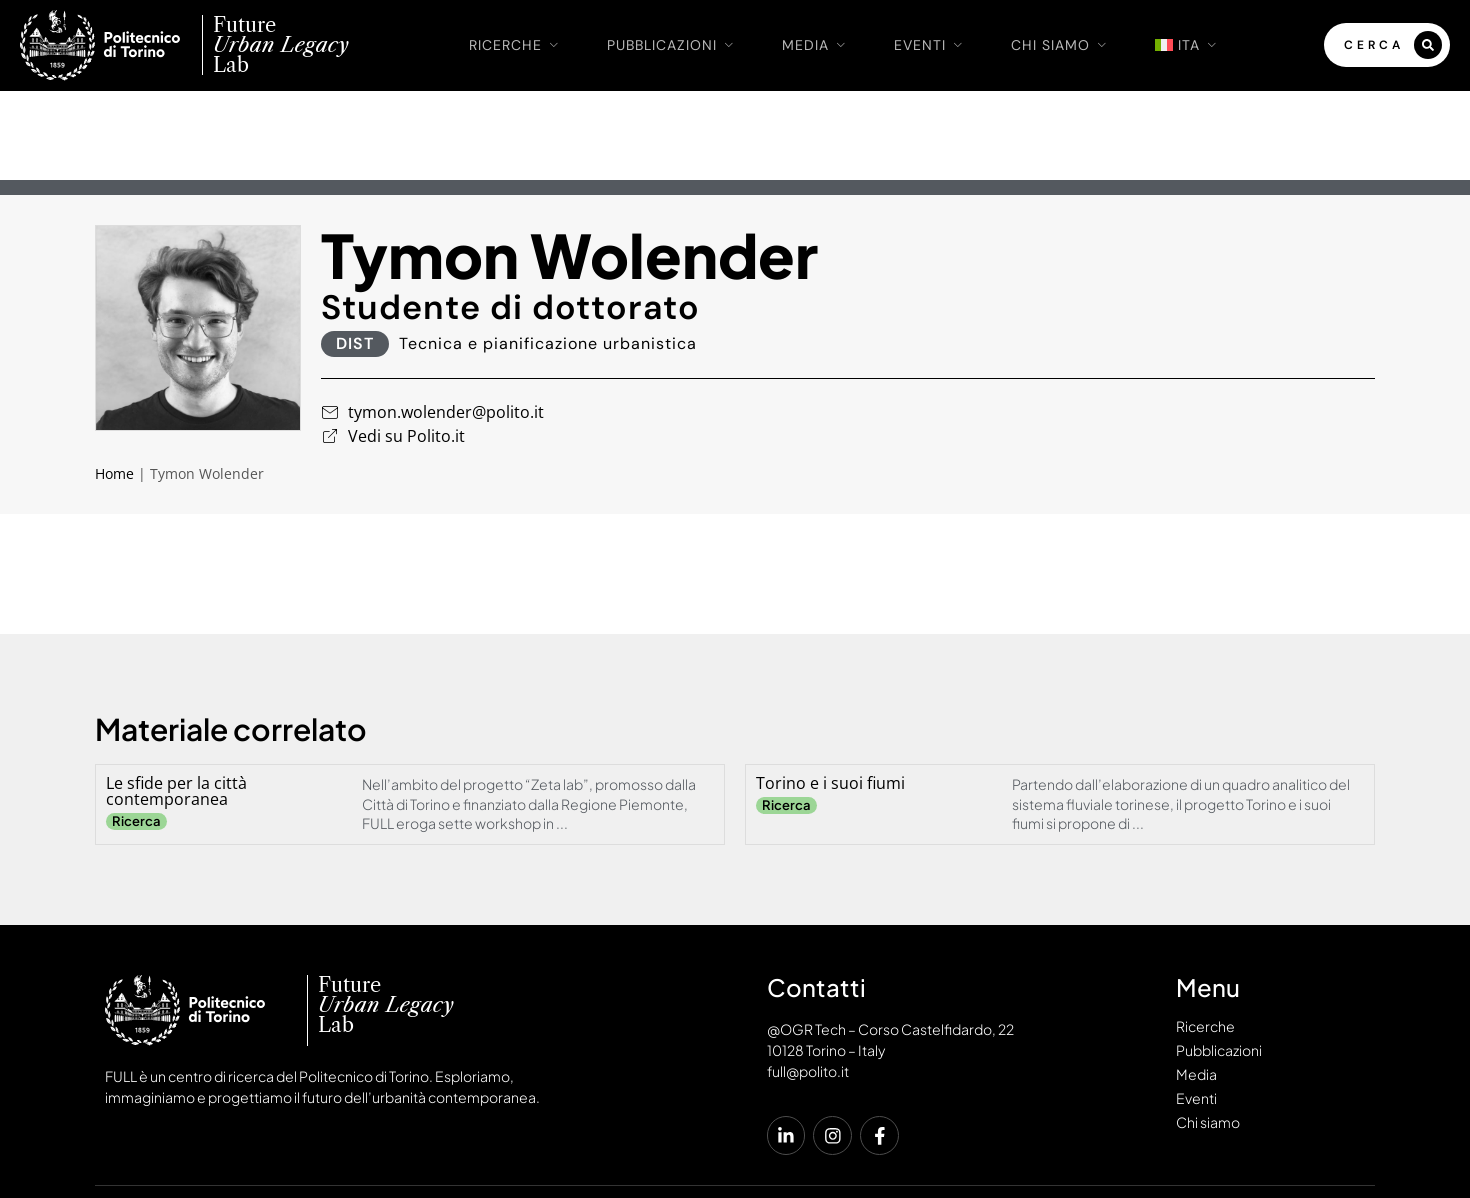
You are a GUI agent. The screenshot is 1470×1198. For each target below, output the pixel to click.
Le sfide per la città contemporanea (176, 702)
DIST (355, 254)
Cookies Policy (1318, 1125)
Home (114, 384)
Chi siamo (1063, 45)
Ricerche (518, 45)
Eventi (932, 45)
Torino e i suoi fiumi (830, 694)
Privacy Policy (1222, 1125)
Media (818, 45)
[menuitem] (1189, 45)
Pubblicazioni (674, 45)
